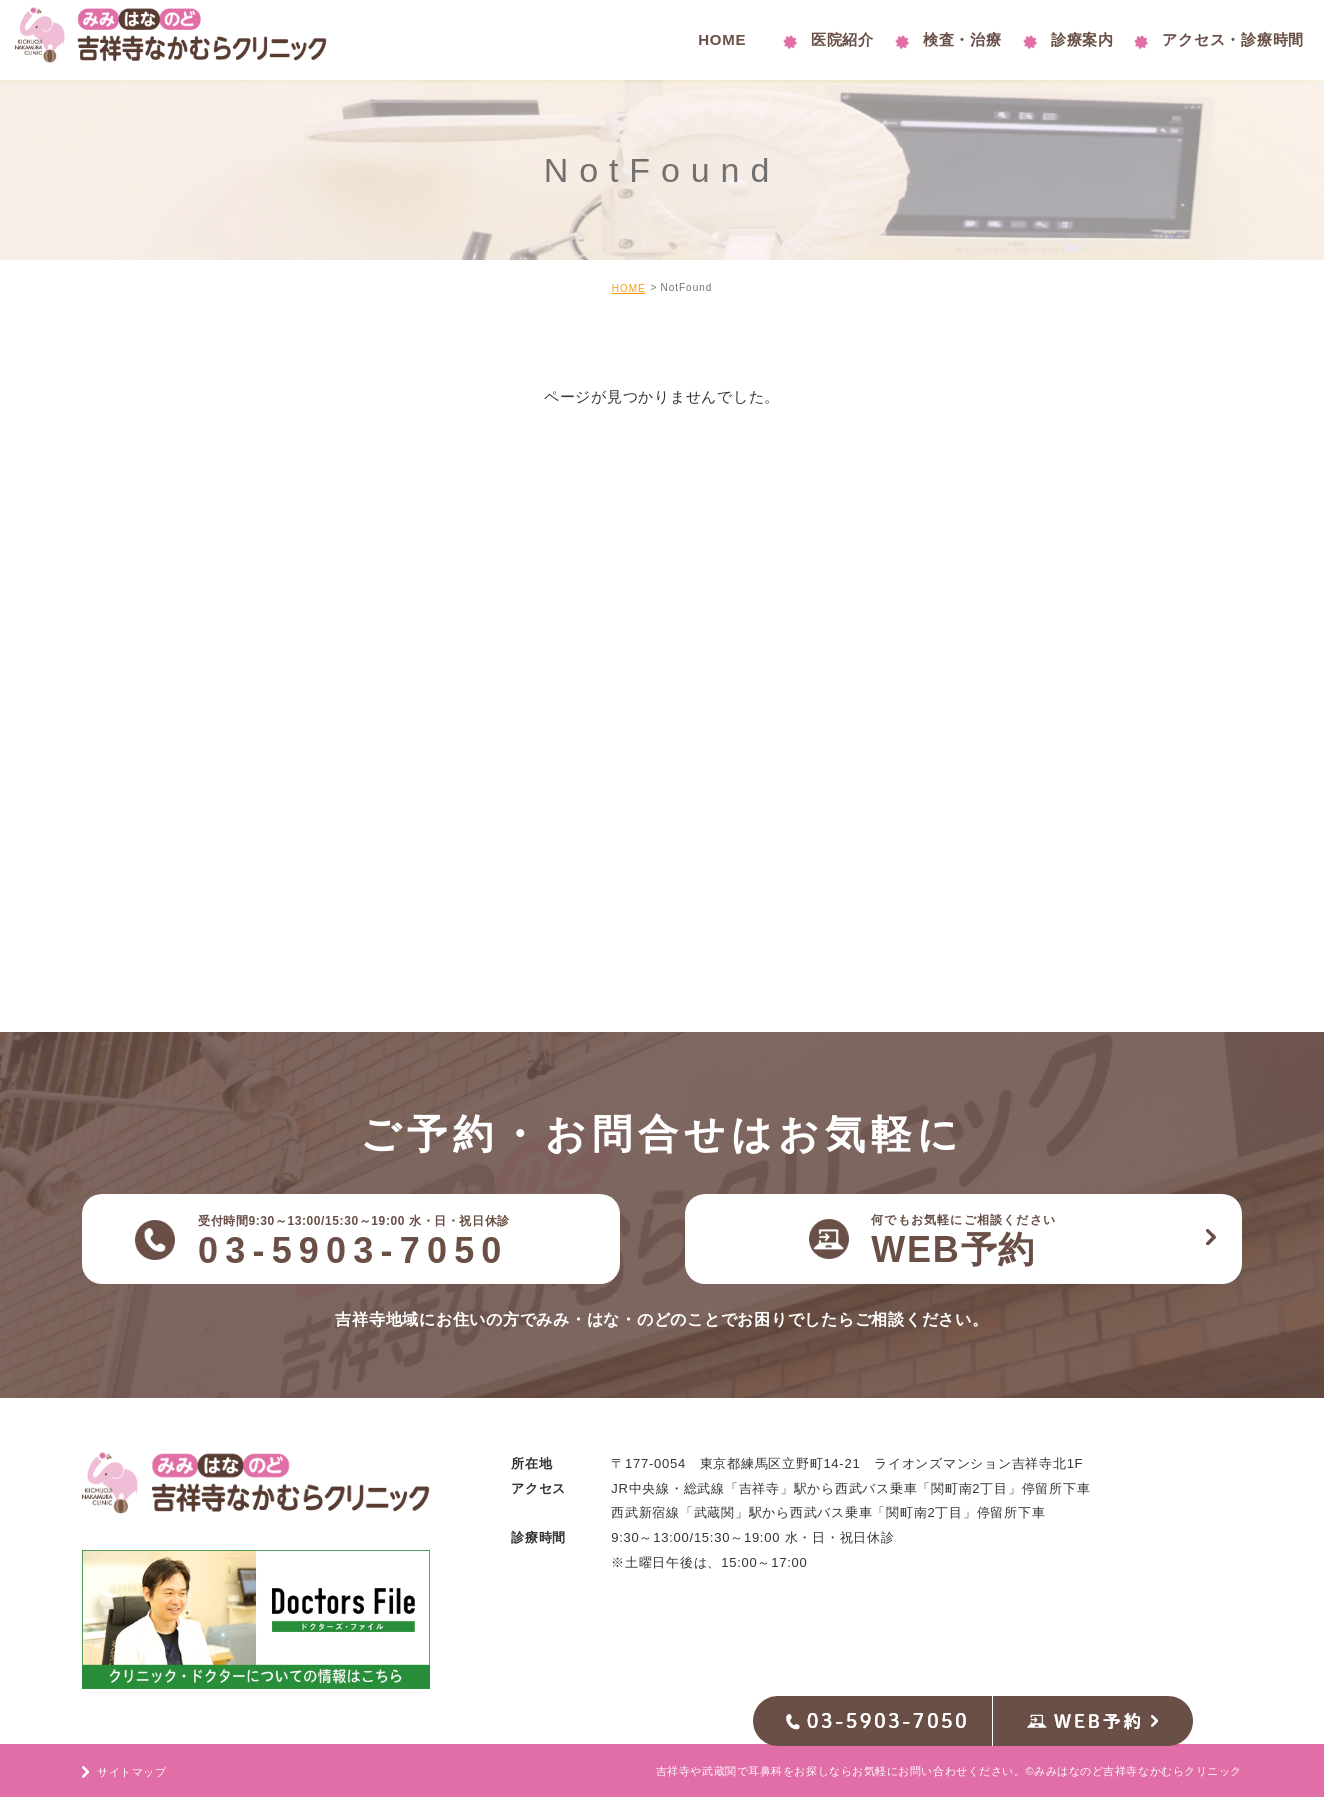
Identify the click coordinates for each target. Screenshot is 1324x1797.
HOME (629, 288)
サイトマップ (131, 1772)
